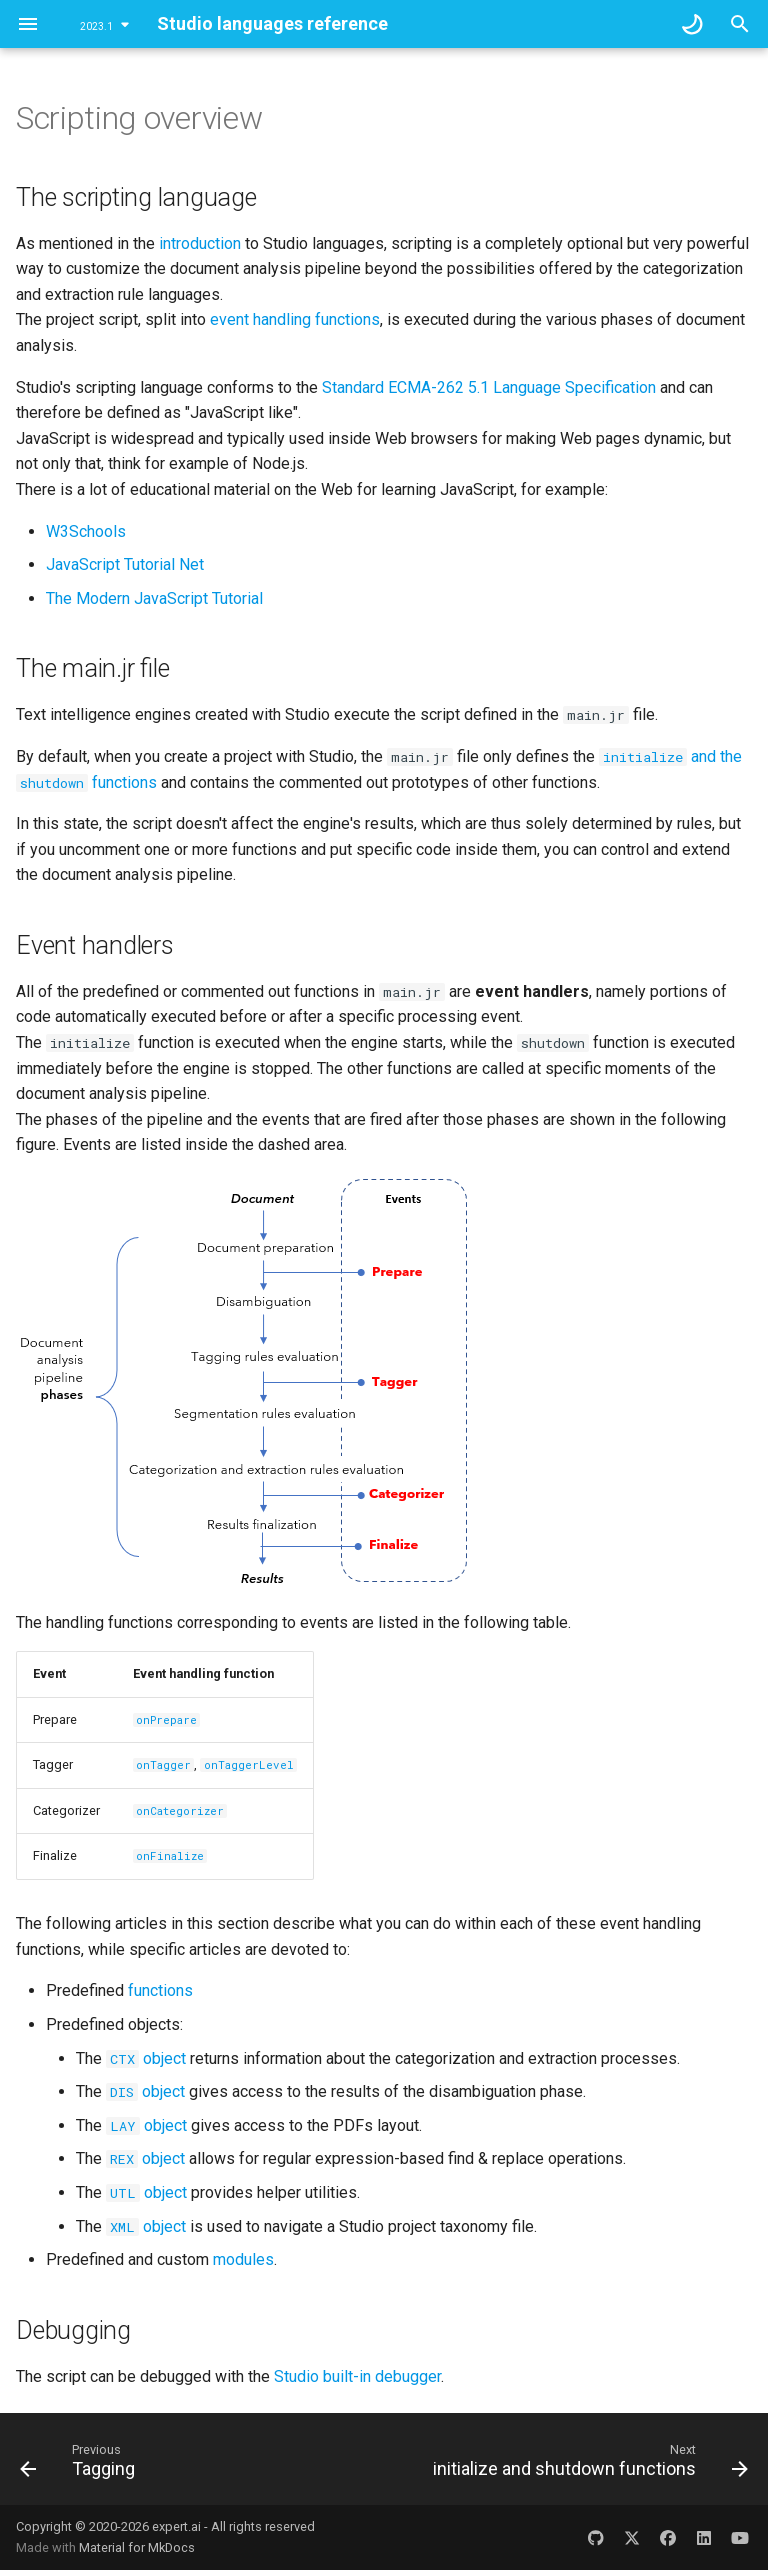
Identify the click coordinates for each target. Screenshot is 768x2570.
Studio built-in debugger (357, 2376)
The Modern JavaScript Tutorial (154, 598)
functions (160, 1990)
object (146, 2058)
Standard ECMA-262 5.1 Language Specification (489, 387)
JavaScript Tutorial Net (125, 564)
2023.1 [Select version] (96, 26)
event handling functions (295, 319)
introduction (200, 243)
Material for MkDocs (137, 2547)
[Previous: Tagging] (81, 2465)
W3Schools (86, 531)
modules (243, 2259)
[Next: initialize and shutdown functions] (587, 2465)
